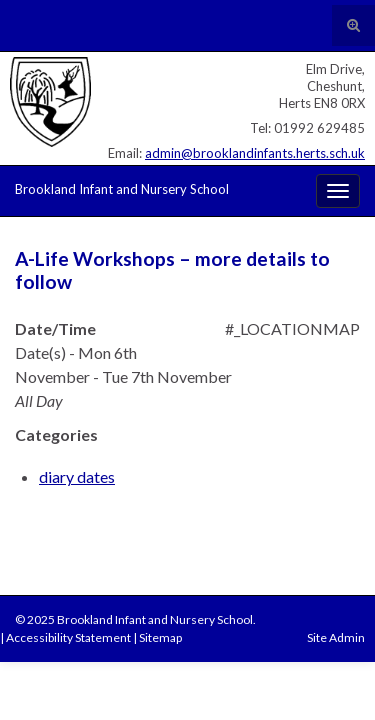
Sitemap (160, 637)
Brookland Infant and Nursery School (122, 189)
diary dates (77, 476)
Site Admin (336, 637)
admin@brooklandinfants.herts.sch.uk (255, 153)
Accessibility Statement (68, 637)
